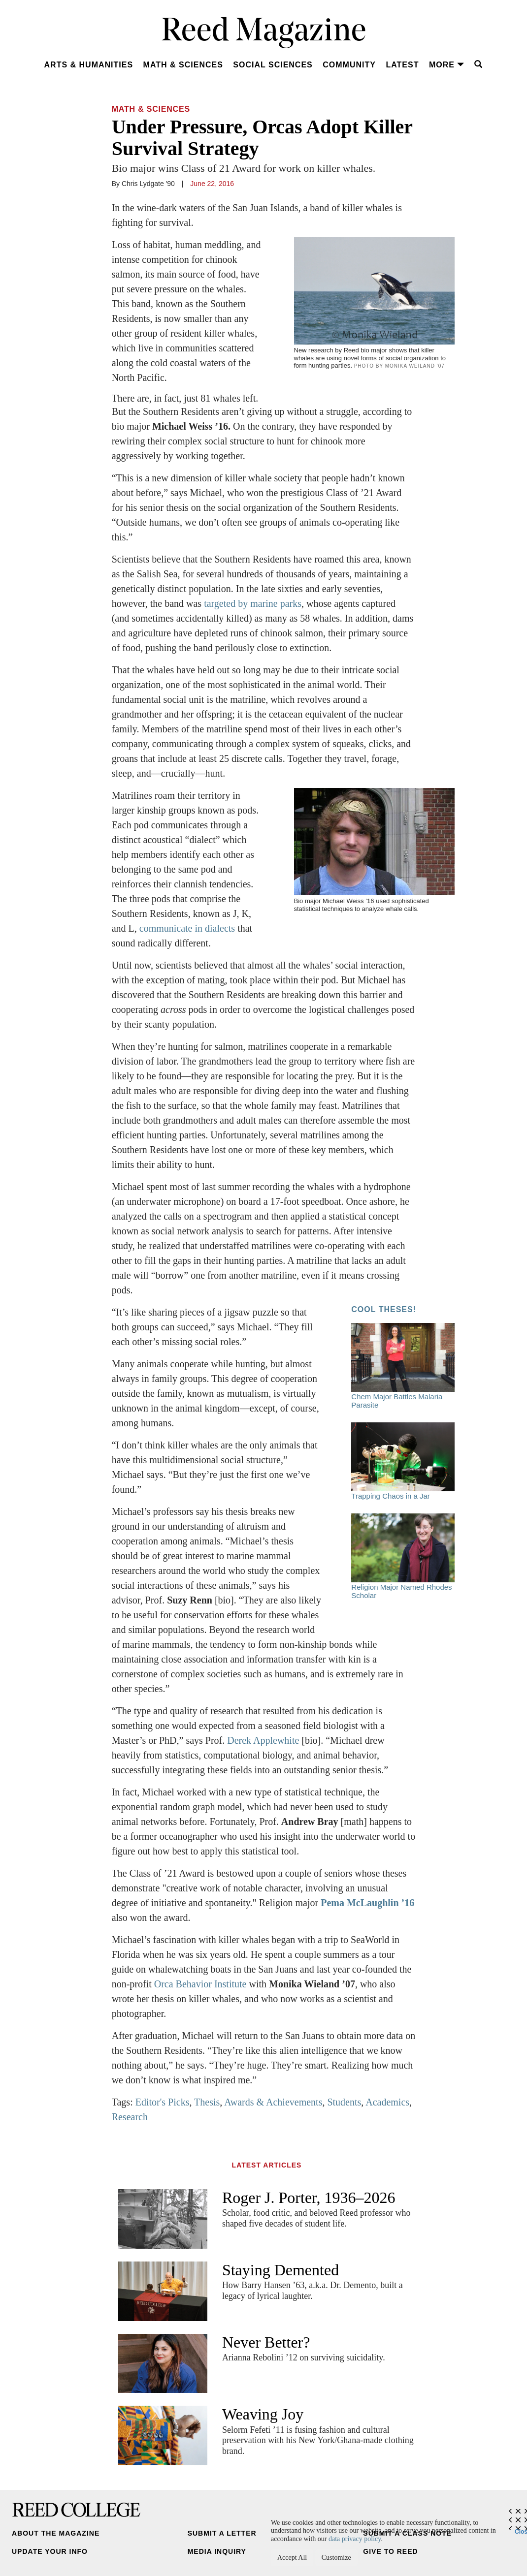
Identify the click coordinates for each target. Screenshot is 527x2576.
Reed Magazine (263, 32)
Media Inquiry (217, 2551)
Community (349, 65)
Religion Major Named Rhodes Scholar (403, 1556)
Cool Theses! (383, 1309)
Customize (336, 2557)
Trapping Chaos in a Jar (403, 1461)
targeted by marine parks (252, 603)
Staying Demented (280, 2270)
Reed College (76, 2509)
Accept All (292, 2557)
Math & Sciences (183, 65)
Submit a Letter (222, 2533)
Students (344, 2102)
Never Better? (266, 2342)
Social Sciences (272, 65)
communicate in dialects (187, 928)
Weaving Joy (262, 2414)
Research (130, 2116)
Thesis (207, 2102)
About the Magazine (55, 2533)
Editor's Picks (162, 2102)
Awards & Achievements (273, 2102)
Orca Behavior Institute (200, 1984)
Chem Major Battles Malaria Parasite (403, 1366)
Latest (402, 65)
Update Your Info (50, 2551)
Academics (387, 2102)
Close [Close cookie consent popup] (521, 2529)
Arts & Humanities (88, 65)
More (446, 65)
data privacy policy (355, 2539)
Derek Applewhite (263, 1740)
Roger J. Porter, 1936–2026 (308, 2197)
